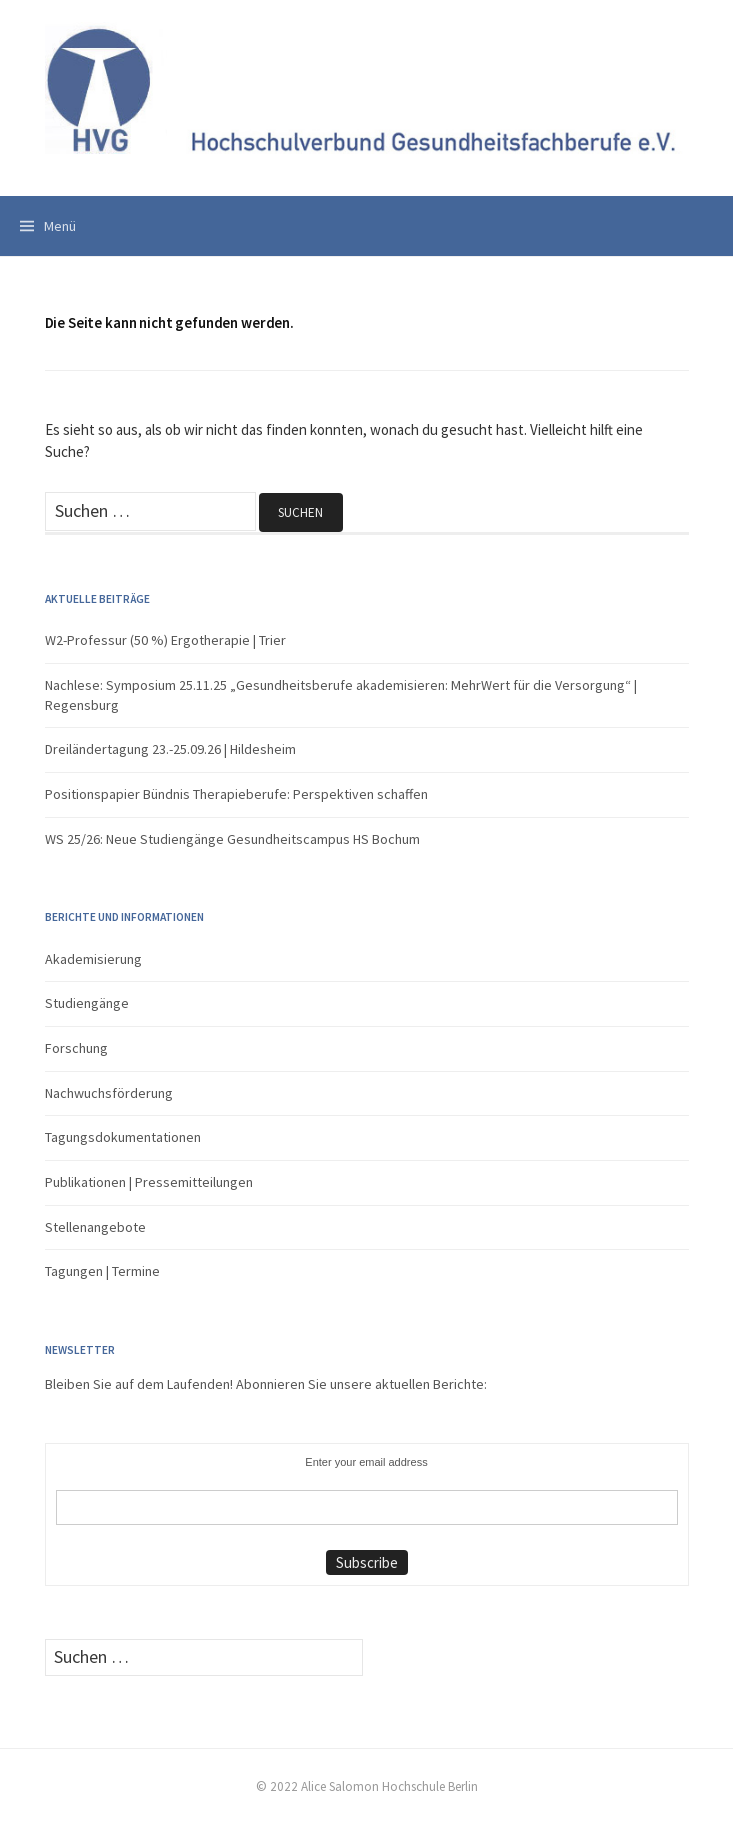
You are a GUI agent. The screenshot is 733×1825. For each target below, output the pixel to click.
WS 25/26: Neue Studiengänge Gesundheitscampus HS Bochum (232, 839)
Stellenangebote (95, 1227)
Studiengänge (87, 1003)
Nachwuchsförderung (109, 1093)
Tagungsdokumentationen (123, 1137)
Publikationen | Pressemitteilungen (149, 1182)
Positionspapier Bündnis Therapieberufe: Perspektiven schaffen (236, 794)
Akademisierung (93, 959)
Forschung (76, 1048)
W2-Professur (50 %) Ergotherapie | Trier (165, 640)
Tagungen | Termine (102, 1271)
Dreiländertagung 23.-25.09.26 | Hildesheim (170, 749)
